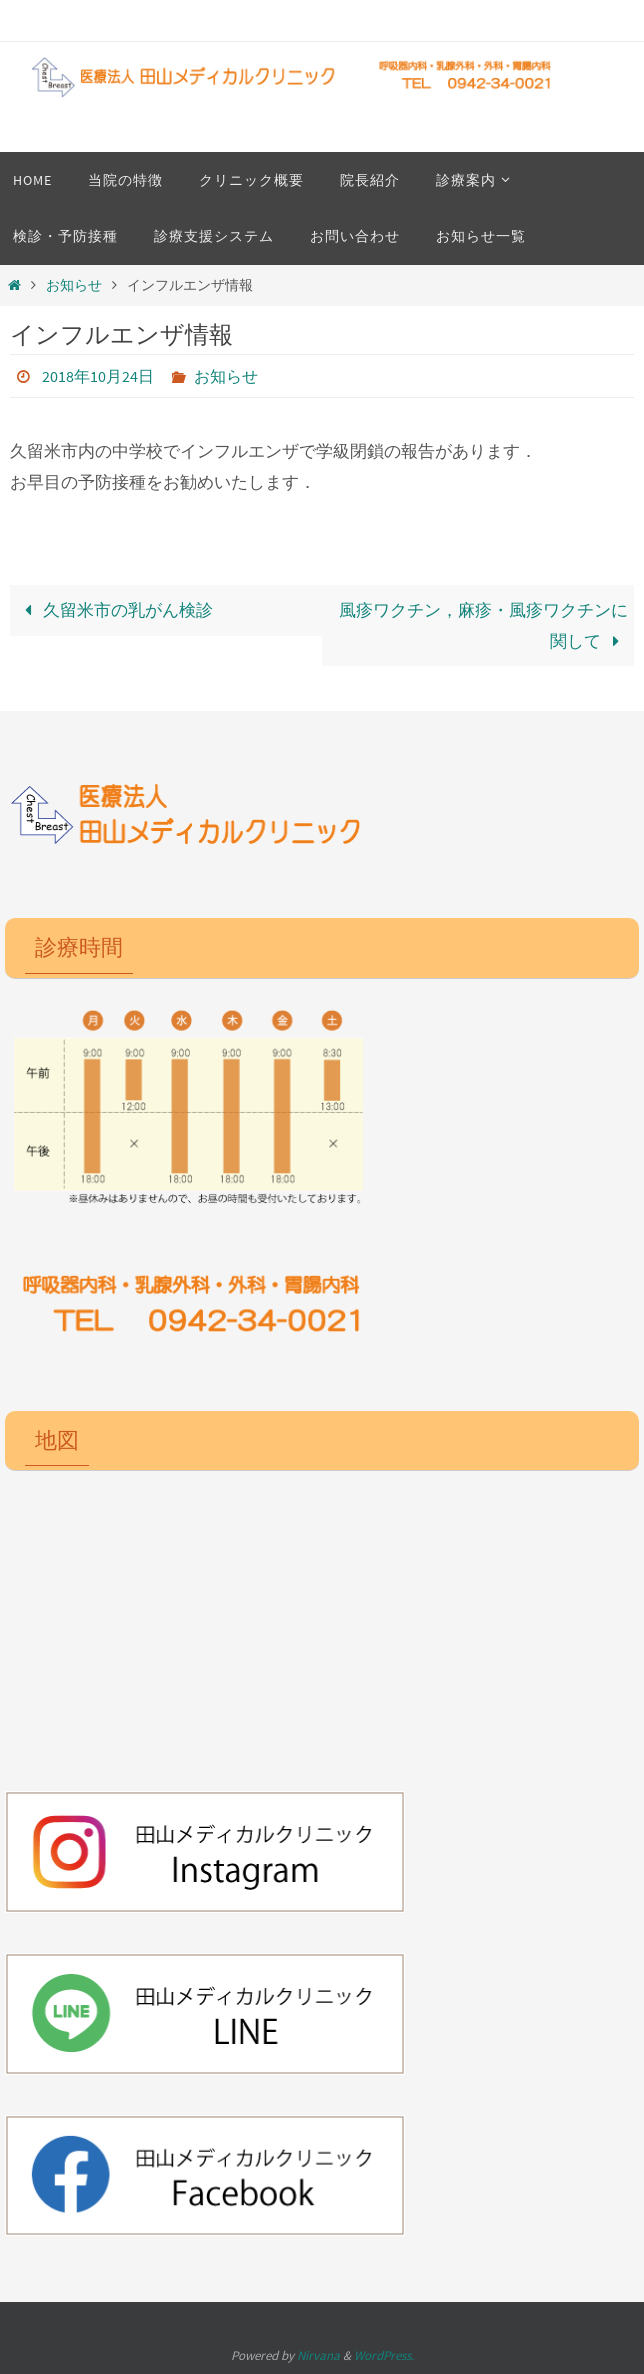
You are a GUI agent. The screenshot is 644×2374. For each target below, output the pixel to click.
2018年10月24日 (98, 376)
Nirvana (318, 2355)
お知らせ (74, 285)
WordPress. (384, 2355)
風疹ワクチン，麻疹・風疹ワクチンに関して (483, 625)
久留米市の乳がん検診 (114, 610)
